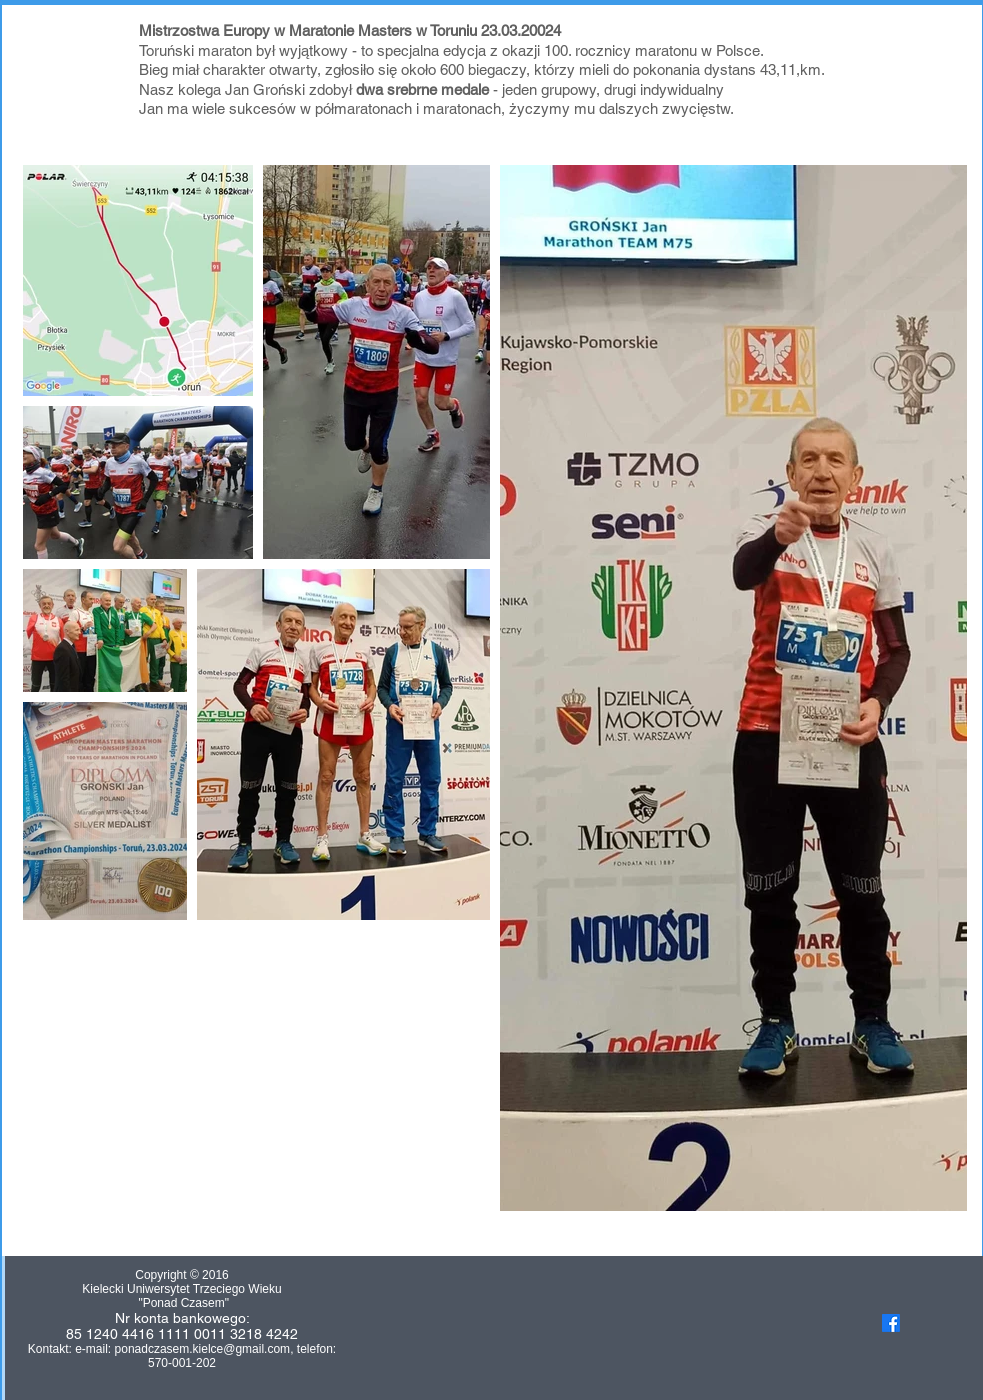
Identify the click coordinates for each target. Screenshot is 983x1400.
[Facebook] (891, 1323)
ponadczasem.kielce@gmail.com (203, 1349)
